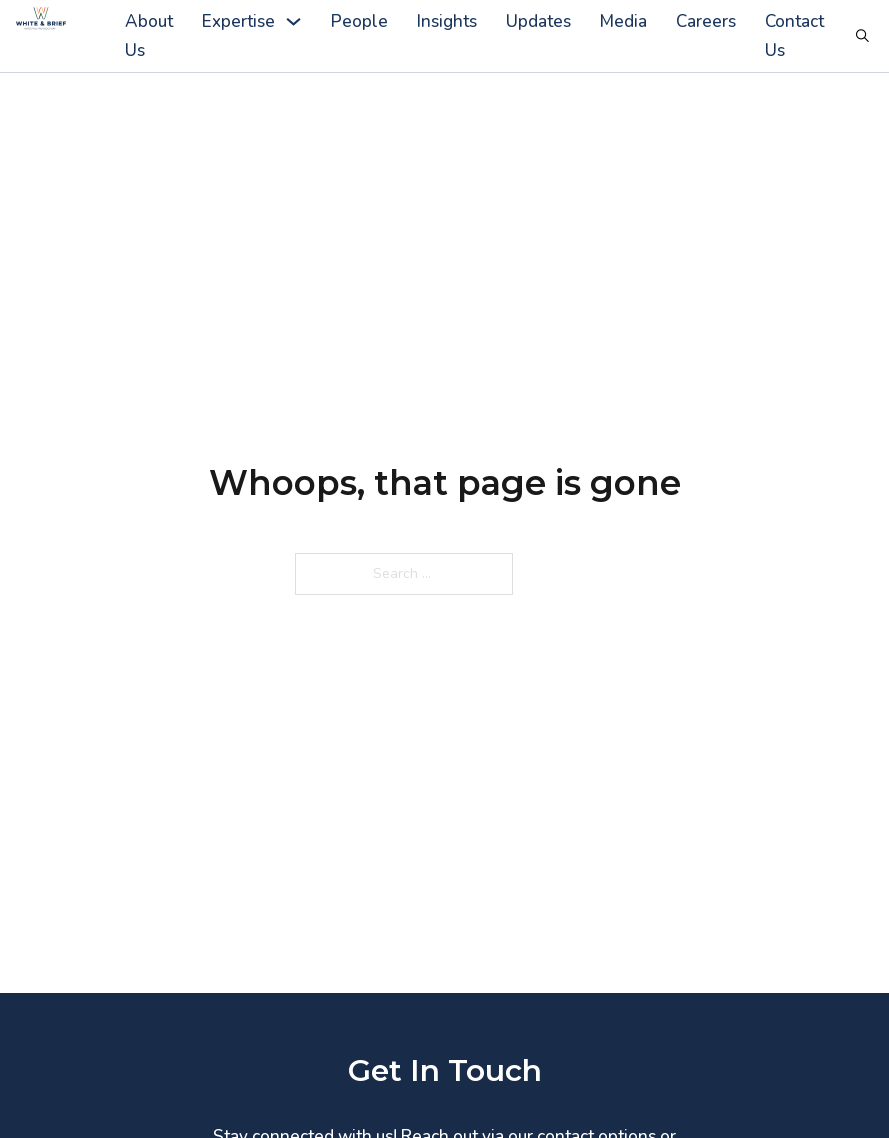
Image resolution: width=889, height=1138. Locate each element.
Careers (706, 21)
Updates (538, 21)
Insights (447, 21)
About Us (149, 36)
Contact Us (794, 36)
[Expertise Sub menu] (293, 21)
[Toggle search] (863, 36)
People (359, 21)
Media (623, 21)
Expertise (238, 21)
